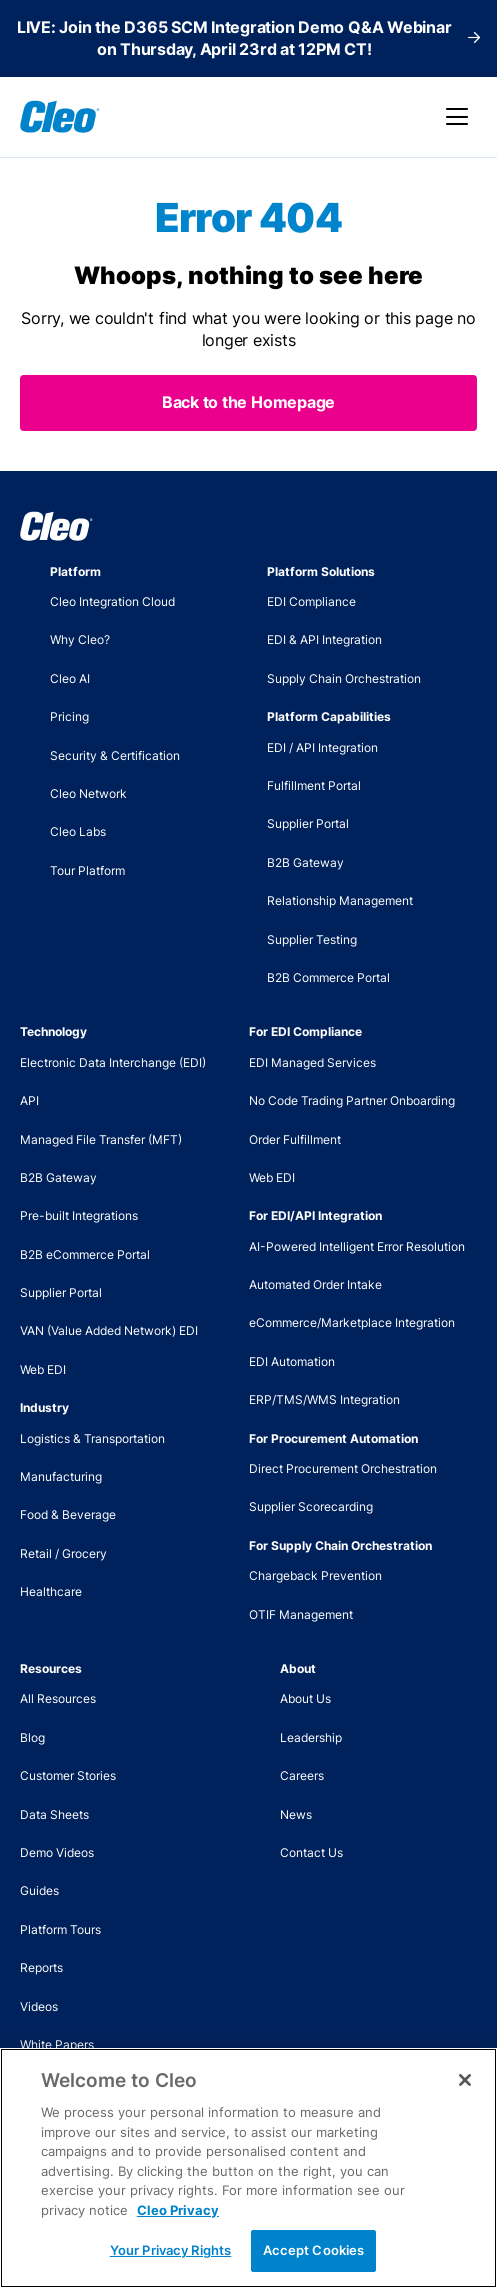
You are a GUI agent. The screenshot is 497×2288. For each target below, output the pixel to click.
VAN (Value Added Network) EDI (109, 1330)
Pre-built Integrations (79, 1215)
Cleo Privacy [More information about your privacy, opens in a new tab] (178, 2210)
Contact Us (311, 1852)
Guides (39, 1890)
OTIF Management (301, 1614)
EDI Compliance (311, 601)
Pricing (69, 716)
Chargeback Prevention (315, 1575)
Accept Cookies (314, 2250)
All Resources (58, 1698)
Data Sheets (54, 1814)
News (296, 1814)
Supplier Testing (312, 939)
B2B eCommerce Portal (85, 1254)
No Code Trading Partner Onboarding (352, 1100)
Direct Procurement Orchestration (343, 1468)
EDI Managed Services (312, 1062)
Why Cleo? (80, 639)
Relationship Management (340, 900)
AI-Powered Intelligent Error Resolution (357, 1246)
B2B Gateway (305, 862)
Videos (39, 2006)
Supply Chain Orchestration (344, 678)
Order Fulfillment (295, 1139)
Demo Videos (57, 1852)
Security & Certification (115, 755)
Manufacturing (61, 1476)
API (29, 1100)
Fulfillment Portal (314, 785)
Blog (32, 1737)
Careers (302, 1775)
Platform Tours (60, 1929)
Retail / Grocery (63, 1553)
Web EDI (43, 1369)
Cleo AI (70, 678)
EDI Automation (292, 1361)
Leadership (311, 1737)
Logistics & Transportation (92, 1438)
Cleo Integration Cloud (112, 601)
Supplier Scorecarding (311, 1506)
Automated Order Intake (315, 1284)
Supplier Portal (308, 823)
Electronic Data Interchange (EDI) (113, 1062)
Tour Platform (87, 870)
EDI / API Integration (322, 747)
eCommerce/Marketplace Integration (352, 1322)
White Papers (57, 2044)
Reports (41, 1967)
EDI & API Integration (324, 639)
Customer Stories (68, 1775)
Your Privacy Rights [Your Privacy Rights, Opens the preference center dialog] (170, 2250)
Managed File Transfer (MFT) (101, 1139)
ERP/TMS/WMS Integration (324, 1399)
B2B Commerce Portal (328, 977)
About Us (305, 1698)
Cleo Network (88, 793)
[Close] (465, 2080)
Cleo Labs (78, 831)
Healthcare (51, 1591)
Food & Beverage (68, 1514)
